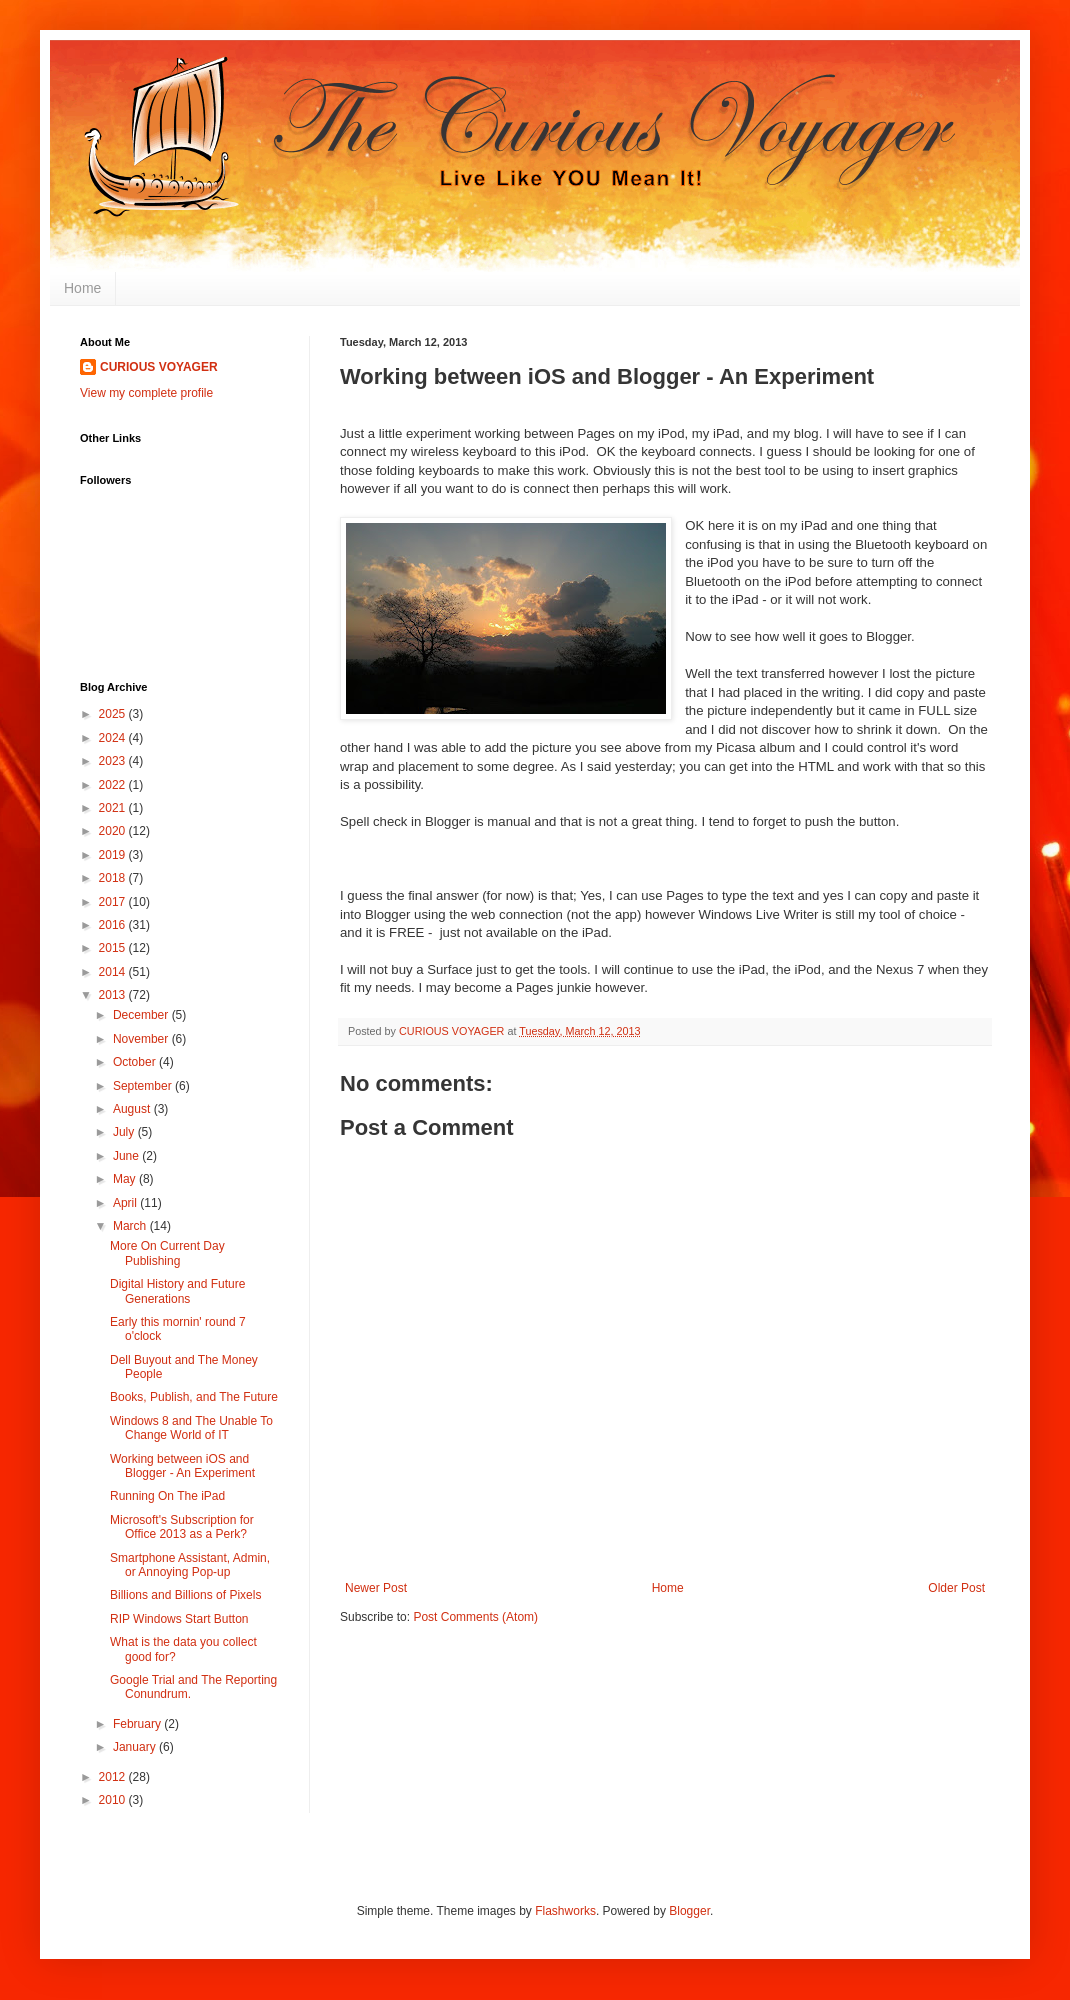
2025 (114, 714)
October (136, 1062)
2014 (114, 972)
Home (82, 288)
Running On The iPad (167, 1496)
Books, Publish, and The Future (194, 1397)
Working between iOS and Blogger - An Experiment (182, 1466)
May (126, 1179)
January (136, 1747)
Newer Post (376, 1588)
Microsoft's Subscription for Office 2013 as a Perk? (182, 1527)
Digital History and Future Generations (177, 1291)
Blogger (689, 1911)
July (125, 1132)
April (126, 1203)
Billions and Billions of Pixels (185, 1595)
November (142, 1039)
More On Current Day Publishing (167, 1253)
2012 (114, 1777)
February (138, 1724)
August (133, 1109)
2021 (114, 808)
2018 (114, 878)
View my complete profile (146, 393)
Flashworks (565, 1911)
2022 (114, 785)
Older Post (956, 1588)
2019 (114, 855)
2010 (114, 1800)
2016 (114, 925)
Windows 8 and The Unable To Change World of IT (191, 1428)
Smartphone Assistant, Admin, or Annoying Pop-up (190, 1565)
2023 (114, 761)
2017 (114, 902)
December (142, 1015)
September (144, 1086)
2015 (114, 948)
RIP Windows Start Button (179, 1619)
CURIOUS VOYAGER (159, 367)
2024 (114, 738)
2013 (114, 995)
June (127, 1156)
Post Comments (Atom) (475, 1617)
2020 (114, 831)
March (131, 1226)
